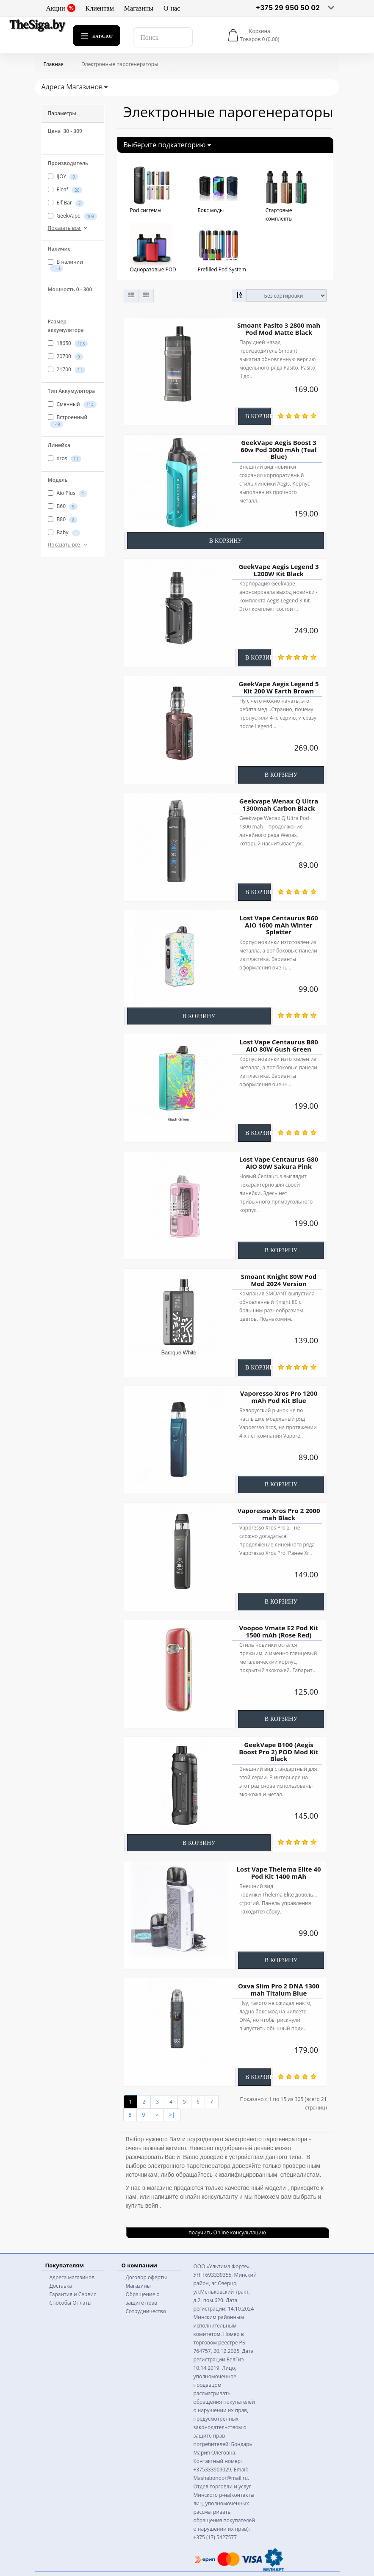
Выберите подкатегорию (167, 144)
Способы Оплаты (71, 2302)
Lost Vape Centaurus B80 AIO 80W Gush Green (278, 1045)
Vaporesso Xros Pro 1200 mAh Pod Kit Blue (278, 1397)
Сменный (72, 404)
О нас (171, 8)
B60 (63, 506)
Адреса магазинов (72, 2277)
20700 (65, 356)
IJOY (63, 176)
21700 (67, 369)
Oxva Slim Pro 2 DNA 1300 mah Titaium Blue (278, 1989)
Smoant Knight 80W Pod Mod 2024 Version (278, 1280)
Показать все (68, 228)
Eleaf (65, 189)
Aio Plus (67, 493)
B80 (63, 519)
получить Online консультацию (227, 2232)
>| (172, 2114)
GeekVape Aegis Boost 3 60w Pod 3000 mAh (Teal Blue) (278, 449)
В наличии (65, 265)
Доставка (61, 2285)
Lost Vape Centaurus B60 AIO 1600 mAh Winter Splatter (278, 925)
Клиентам (100, 8)
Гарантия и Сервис (73, 2294)
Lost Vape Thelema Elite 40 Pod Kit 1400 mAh (278, 1872)
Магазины (138, 8)
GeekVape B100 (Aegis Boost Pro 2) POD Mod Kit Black (279, 1751)
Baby (64, 532)
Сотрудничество (146, 2311)
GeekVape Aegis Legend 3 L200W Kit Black (278, 570)
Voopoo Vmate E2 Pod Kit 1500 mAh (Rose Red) (278, 1631)
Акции (60, 8)
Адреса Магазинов (75, 86)
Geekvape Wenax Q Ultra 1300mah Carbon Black (278, 804)
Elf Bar (66, 203)
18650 (68, 343)
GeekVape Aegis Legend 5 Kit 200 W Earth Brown (278, 687)
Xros (64, 458)
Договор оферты (146, 2277)
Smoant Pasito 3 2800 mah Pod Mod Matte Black (278, 329)
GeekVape (72, 216)
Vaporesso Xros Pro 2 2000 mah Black (278, 1514)
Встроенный (68, 420)
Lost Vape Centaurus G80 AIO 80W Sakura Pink (278, 1163)
